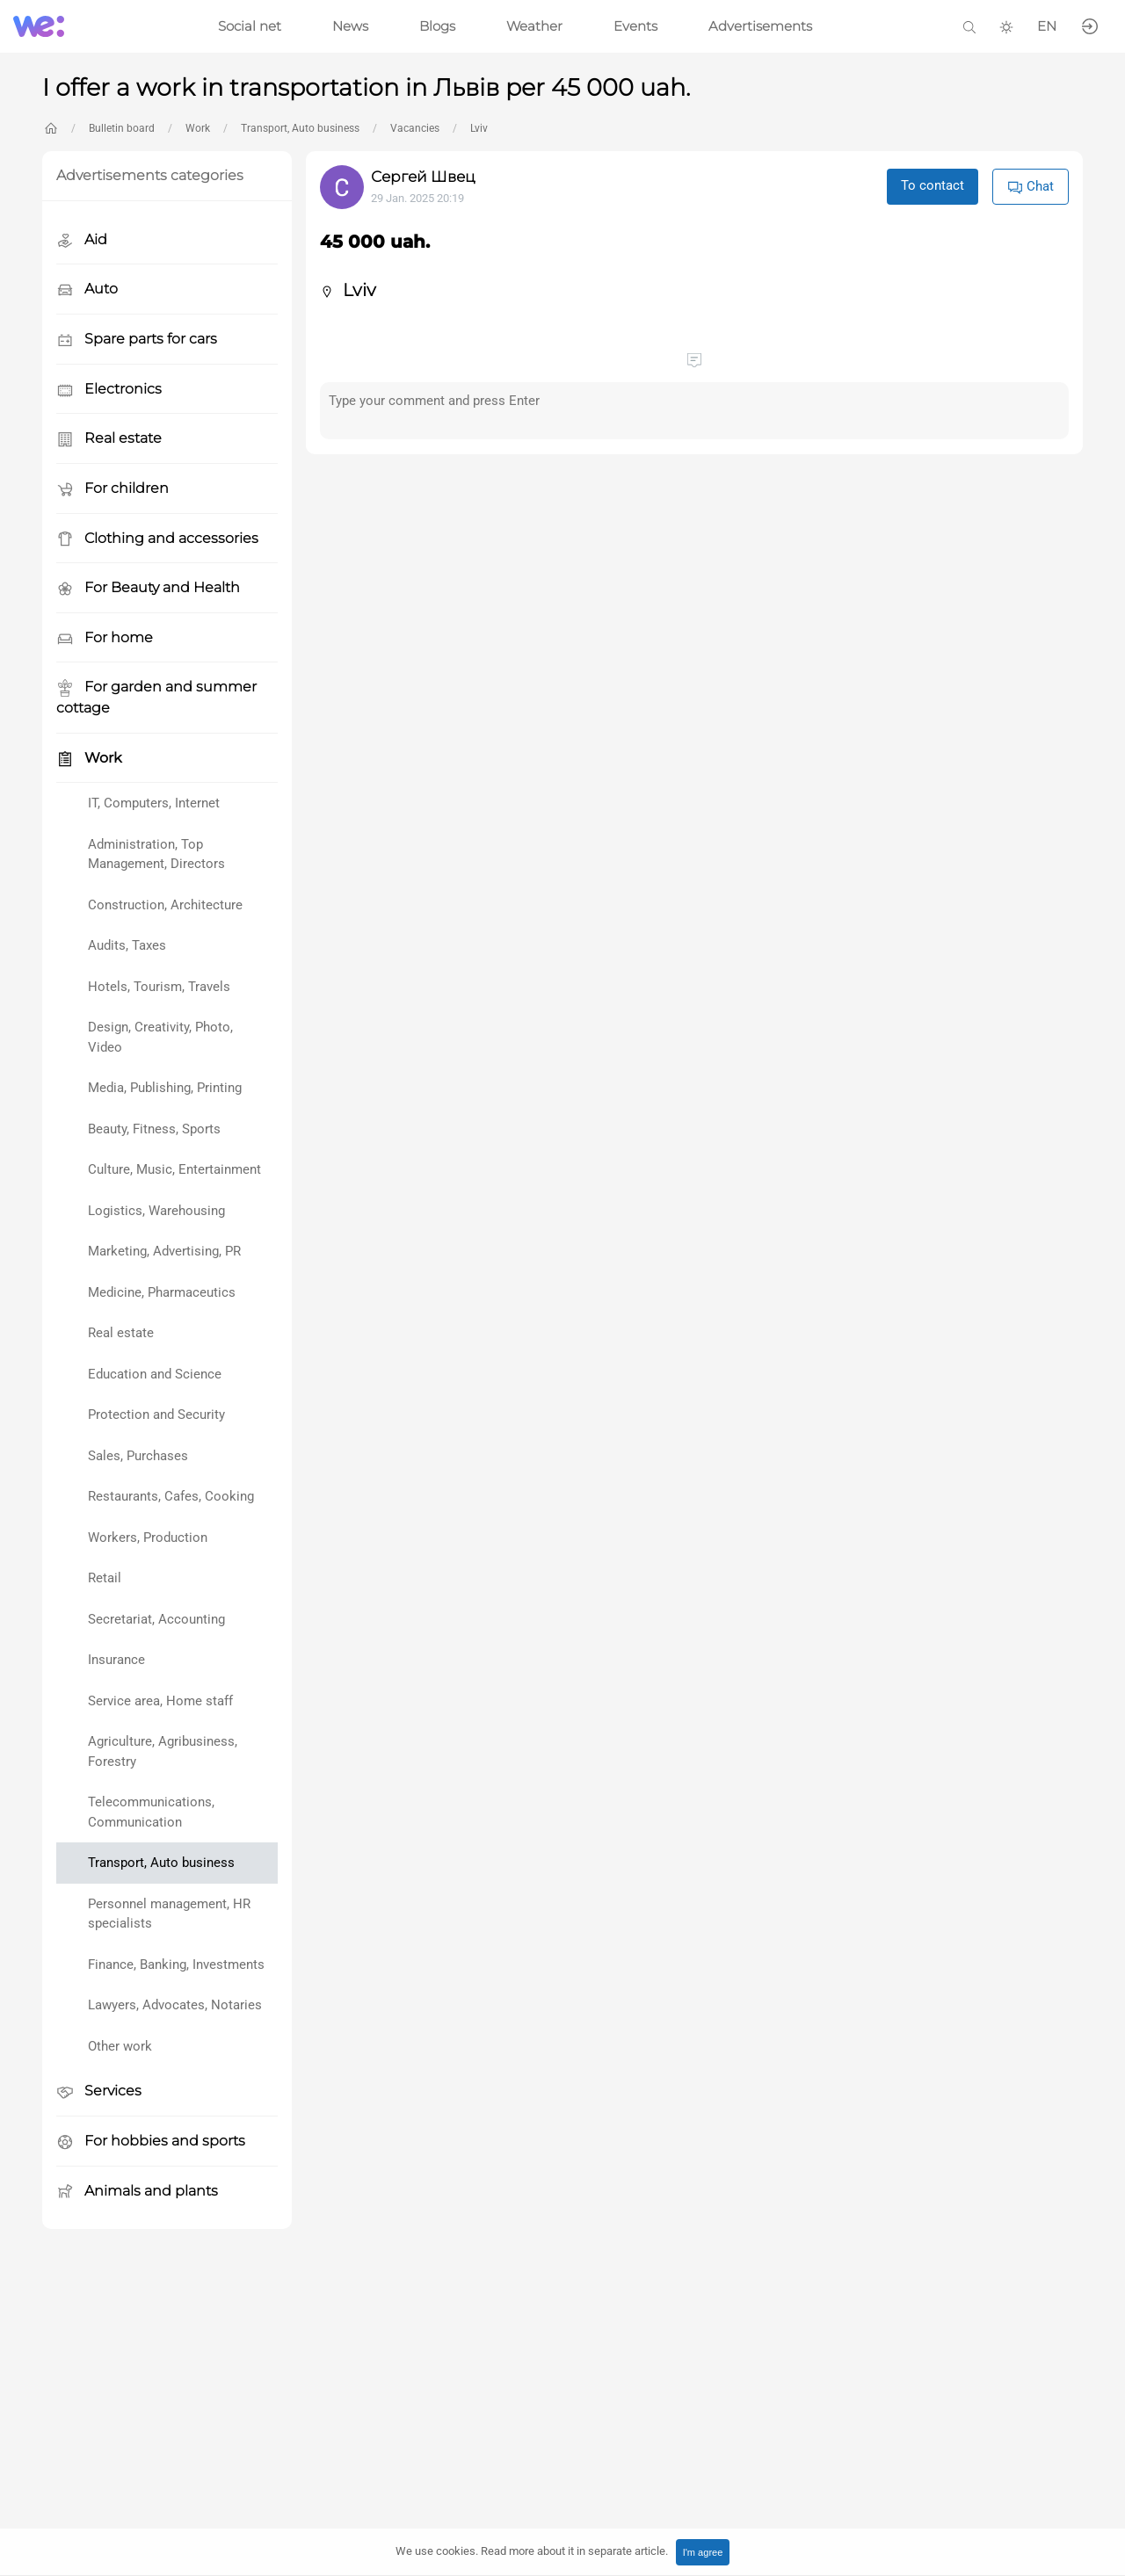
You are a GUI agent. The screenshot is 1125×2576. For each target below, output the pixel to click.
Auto (87, 289)
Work (197, 128)
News (350, 26)
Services (99, 2091)
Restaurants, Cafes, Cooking (171, 1496)
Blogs (437, 26)
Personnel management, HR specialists (169, 1914)
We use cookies (532, 2551)
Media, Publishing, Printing (165, 1088)
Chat (1030, 186)
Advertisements (760, 26)
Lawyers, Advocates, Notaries (175, 2005)
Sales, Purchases (138, 1456)
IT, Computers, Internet (154, 803)
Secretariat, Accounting (156, 1619)
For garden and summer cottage (156, 697)
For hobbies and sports (150, 2141)
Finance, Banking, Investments (176, 1964)
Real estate (109, 439)
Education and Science (154, 1374)
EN (1046, 26)
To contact (932, 185)
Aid (81, 240)
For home (104, 638)
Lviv (479, 128)
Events (635, 26)
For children (112, 489)
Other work (120, 2046)
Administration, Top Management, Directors (156, 854)
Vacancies (414, 128)
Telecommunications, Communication (151, 1812)
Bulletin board (122, 128)
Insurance (116, 1660)
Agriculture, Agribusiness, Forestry (162, 1751)
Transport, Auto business (300, 128)
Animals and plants (137, 2191)
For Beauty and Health (148, 588)
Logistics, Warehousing (156, 1211)
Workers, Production (147, 1537)
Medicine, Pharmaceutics (162, 1292)
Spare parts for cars (136, 339)
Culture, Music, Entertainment (174, 1169)
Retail (104, 1578)
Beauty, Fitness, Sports (154, 1129)
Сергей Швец (423, 176)
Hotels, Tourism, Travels (159, 987)
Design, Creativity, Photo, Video (160, 1037)
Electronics (109, 389)
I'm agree (703, 2552)
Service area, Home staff (160, 1701)
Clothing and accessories (157, 539)
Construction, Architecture (165, 905)
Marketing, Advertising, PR (164, 1251)
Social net (249, 26)
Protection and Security (156, 1414)
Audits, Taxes (127, 945)
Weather (534, 26)
